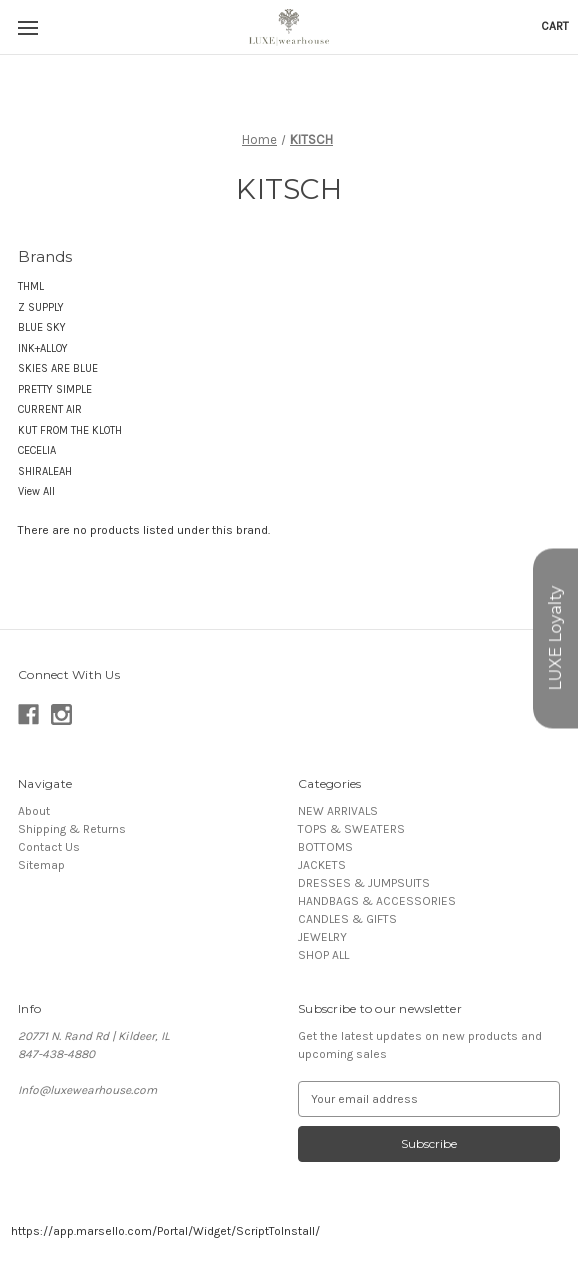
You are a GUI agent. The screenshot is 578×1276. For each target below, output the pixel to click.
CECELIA (37, 450)
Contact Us (49, 847)
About (34, 811)
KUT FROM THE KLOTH (70, 430)
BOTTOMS (325, 847)
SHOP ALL (323, 955)
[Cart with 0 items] (555, 26)
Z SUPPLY (41, 307)
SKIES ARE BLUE (58, 368)
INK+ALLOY (43, 348)
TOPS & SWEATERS (351, 829)
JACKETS (322, 865)
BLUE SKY (42, 327)
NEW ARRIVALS (338, 811)
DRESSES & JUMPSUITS (364, 883)
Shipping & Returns (72, 829)
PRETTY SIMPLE (55, 389)
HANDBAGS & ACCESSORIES (377, 901)
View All (36, 491)
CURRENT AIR (50, 409)
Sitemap (41, 865)
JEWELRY (322, 937)
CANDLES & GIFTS (347, 919)
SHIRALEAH (45, 471)
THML (31, 286)
